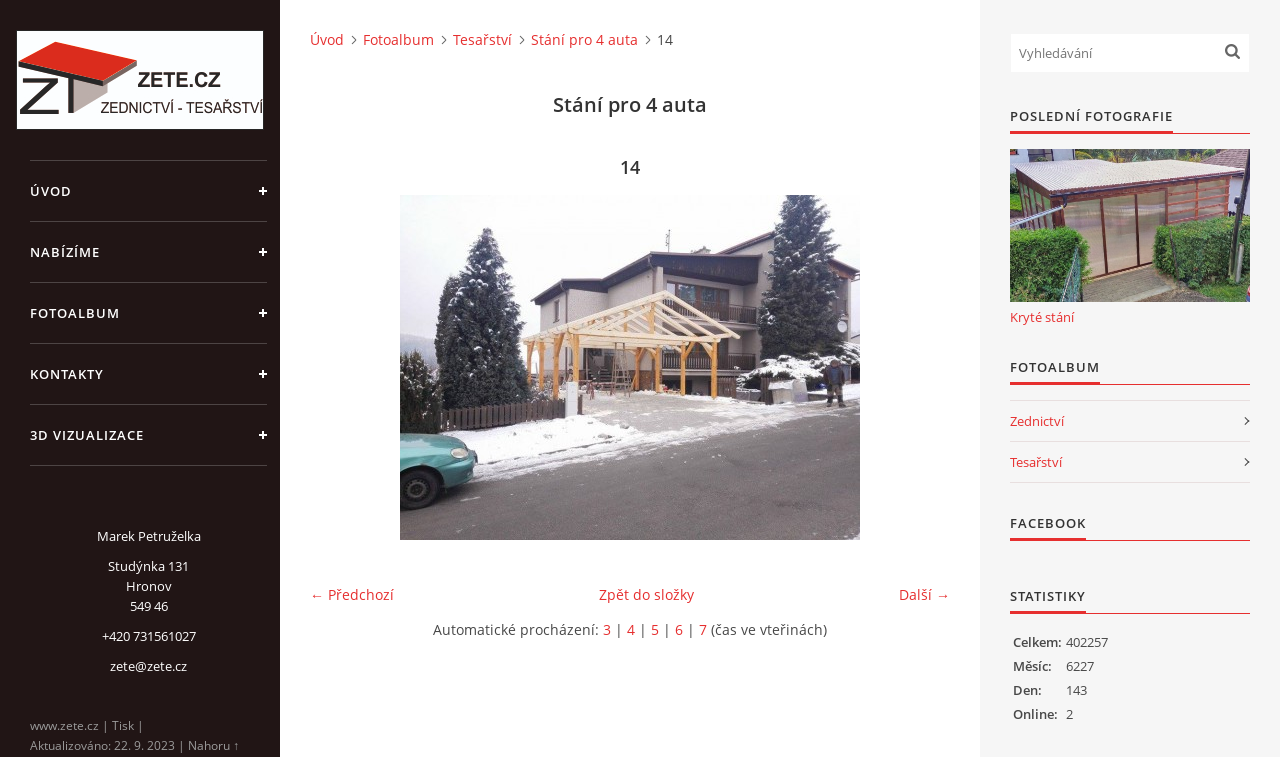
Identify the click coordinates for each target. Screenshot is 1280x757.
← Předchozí (352, 594)
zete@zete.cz (148, 666)
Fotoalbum (75, 313)
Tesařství (482, 39)
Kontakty (67, 374)
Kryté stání (1042, 317)
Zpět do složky (646, 594)
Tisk (123, 725)
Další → (924, 594)
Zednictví (1037, 421)
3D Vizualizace (87, 435)
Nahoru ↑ (213, 745)
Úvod (51, 191)
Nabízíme (65, 252)
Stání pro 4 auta (584, 39)
